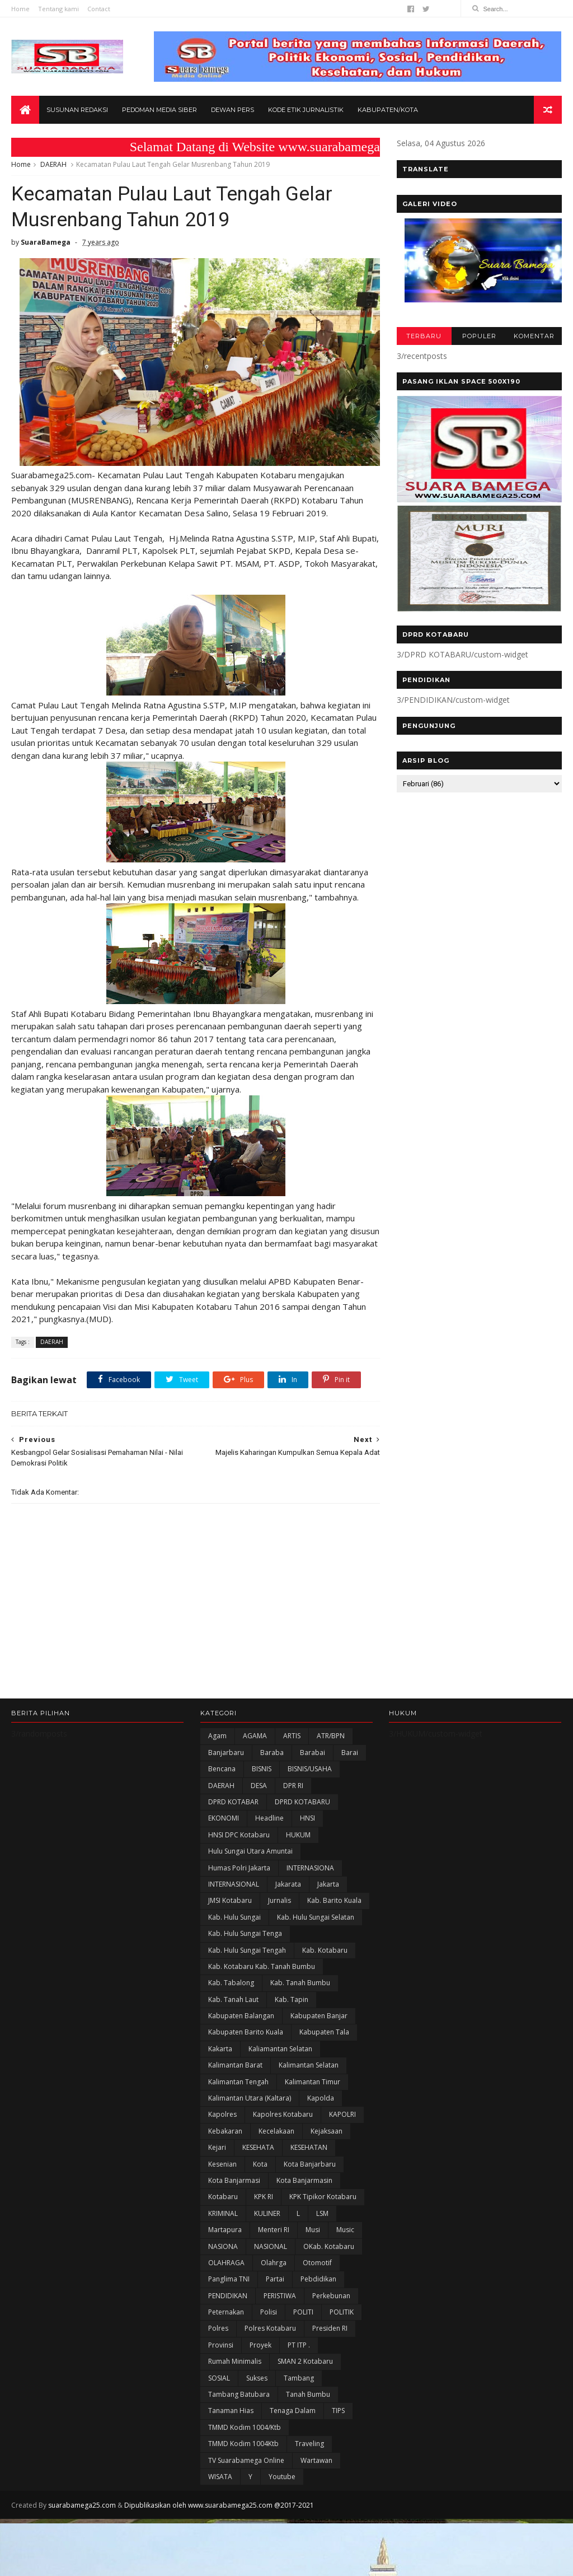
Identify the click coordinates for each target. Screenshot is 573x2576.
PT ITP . (299, 2345)
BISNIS (261, 1769)
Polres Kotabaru (270, 2328)
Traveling (309, 2443)
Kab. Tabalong (231, 1982)
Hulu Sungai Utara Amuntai (250, 1851)
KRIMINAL (223, 2213)
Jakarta (328, 1884)
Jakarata (288, 1884)
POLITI (303, 2312)
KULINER (267, 2213)
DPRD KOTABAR (233, 1802)
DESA (259, 1785)
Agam (217, 1735)
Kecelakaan (276, 2131)
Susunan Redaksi (77, 110)
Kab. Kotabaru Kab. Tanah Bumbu (261, 1966)
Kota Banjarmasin (304, 2180)
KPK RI (263, 2196)
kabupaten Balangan (241, 2015)
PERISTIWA (280, 2295)
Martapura (225, 2229)
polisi (268, 2312)
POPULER (479, 336)
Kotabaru (223, 2196)
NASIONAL (270, 2246)
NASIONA (223, 2246)
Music (345, 2229)
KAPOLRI (342, 2114)
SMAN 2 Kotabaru (305, 2361)
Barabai (312, 1752)
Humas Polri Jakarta (239, 1868)
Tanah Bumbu (308, 2394)
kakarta (220, 2049)
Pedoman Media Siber (159, 110)
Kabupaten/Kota (388, 110)
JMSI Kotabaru (230, 1900)
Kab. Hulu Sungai (234, 1917)
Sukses (256, 2378)
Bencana (222, 1769)
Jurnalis (279, 1900)
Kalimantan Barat (235, 2065)
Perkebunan (331, 2295)
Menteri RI (273, 2229)
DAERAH (53, 164)
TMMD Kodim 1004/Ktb (244, 2427)
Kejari (217, 2147)
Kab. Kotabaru (324, 1950)
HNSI (307, 1818)
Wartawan (316, 2460)
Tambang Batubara (239, 2394)
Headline (269, 1818)
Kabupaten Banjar (318, 2015)
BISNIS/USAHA (310, 1769)
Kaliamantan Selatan (280, 2049)
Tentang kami (58, 8)
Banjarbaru (226, 1752)
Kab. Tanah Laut (233, 1999)
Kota (260, 2164)
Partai (275, 2279)
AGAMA (255, 1735)
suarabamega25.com (82, 2505)
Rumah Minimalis (234, 2361)
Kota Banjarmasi (234, 2180)
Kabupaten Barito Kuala (245, 2032)
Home (20, 8)
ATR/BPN (331, 1735)
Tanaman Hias (230, 2410)
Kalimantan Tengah (238, 2082)
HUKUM (298, 1835)
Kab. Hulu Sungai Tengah (247, 1950)
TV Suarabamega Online (246, 2460)
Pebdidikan (318, 2279)
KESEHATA (258, 2147)
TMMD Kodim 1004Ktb (243, 2443)
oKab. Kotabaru (328, 2246)
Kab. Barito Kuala (334, 1900)
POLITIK (342, 2312)
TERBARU (424, 336)
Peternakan (226, 2312)
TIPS (338, 2410)
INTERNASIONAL (233, 1884)
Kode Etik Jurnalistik (306, 110)
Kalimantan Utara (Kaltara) (249, 2098)
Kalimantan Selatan (309, 2065)
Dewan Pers (232, 110)
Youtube (282, 2476)
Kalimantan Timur (312, 2082)
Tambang (299, 2378)
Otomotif (317, 2262)
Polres (218, 2328)
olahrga (273, 2262)
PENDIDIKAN (227, 2295)
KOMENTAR (534, 336)
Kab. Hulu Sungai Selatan (315, 1917)
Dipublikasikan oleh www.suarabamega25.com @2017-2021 (219, 2505)
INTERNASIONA (310, 1868)
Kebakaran (225, 2131)
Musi (313, 2229)
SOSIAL (219, 2378)
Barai (349, 1752)
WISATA (220, 2476)
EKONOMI (223, 1818)
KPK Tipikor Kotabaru (322, 2196)
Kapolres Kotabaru (283, 2114)
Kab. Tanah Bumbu (300, 1982)
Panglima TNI (229, 2279)
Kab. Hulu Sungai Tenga (245, 1933)
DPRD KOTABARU (302, 1802)
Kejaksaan (326, 2131)
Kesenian (222, 2164)
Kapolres (222, 2114)
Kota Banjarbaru (310, 2164)
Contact (98, 8)
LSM (322, 2213)
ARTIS (291, 1735)
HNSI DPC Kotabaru (239, 1835)
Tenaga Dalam (293, 2410)
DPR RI (293, 1785)
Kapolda (320, 2098)
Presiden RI (329, 2328)
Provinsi (220, 2345)
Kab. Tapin (291, 1999)
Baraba (272, 1752)
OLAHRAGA (226, 2262)
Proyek (260, 2345)
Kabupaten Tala (324, 2032)
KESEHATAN (308, 2147)
